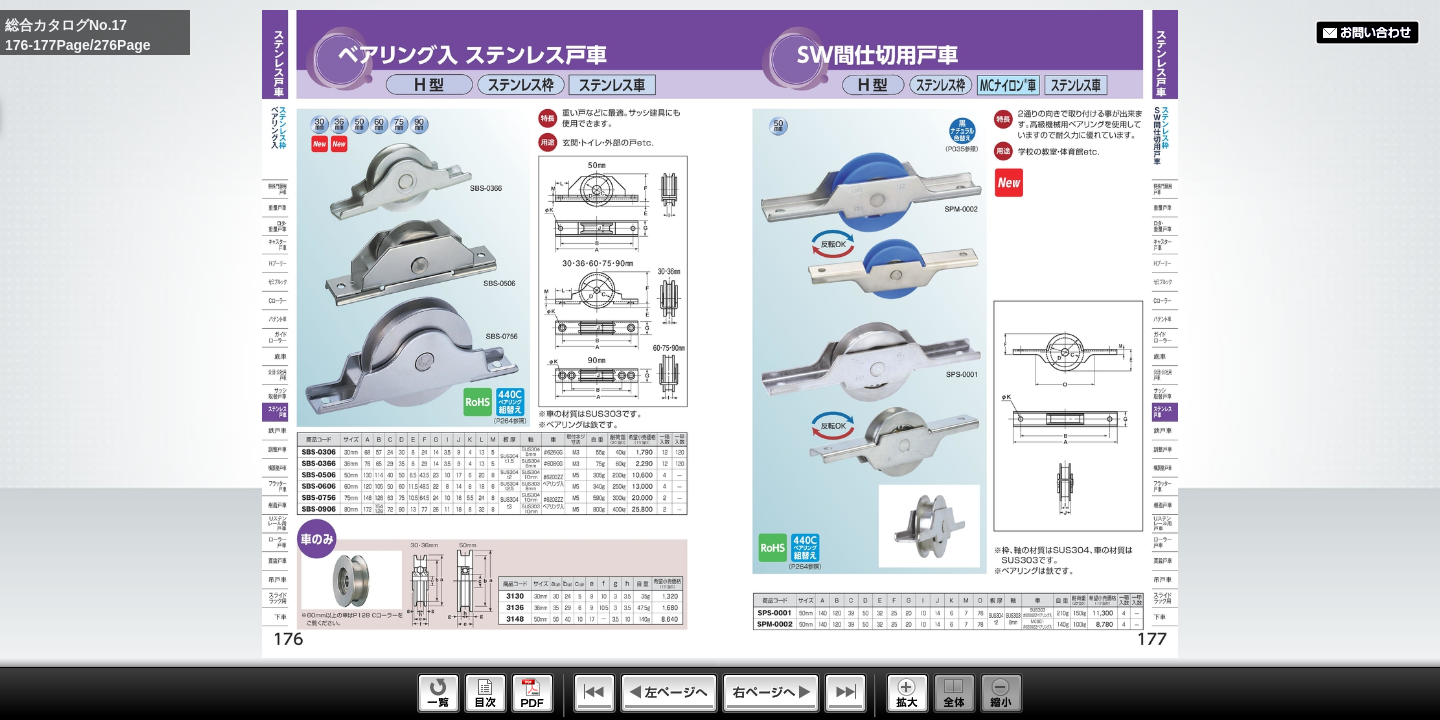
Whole (954, 693)
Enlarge (907, 693)
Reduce (1001, 693)
